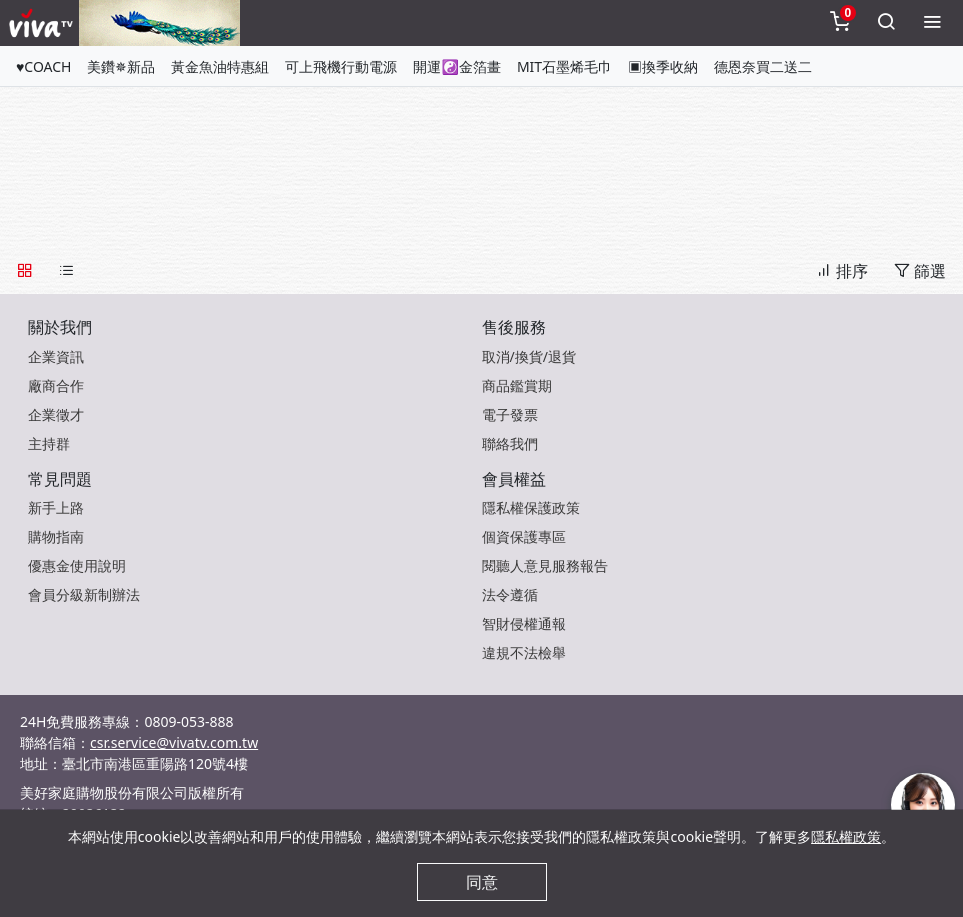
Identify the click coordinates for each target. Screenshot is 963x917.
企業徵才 (56, 414)
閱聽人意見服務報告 (545, 565)
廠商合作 (56, 385)
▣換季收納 (663, 66)
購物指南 (56, 536)
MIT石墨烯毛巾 (564, 66)
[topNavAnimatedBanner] (159, 23)
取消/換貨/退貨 (529, 356)
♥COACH (43, 66)
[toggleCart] (840, 23)
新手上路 (56, 507)
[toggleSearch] (886, 23)
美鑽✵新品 (121, 66)
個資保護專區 (524, 536)
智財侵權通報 (524, 623)
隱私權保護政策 (531, 507)
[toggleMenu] (932, 23)
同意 (482, 882)
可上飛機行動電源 (341, 66)
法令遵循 (510, 594)
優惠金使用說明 (77, 565)
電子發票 (510, 414)
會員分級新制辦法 (84, 594)
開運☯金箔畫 (456, 66)
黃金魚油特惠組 (220, 66)
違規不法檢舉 (524, 652)
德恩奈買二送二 (763, 66)
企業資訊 (56, 356)
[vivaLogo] (43, 23)
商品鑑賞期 (517, 385)
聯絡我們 (510, 443)
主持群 (49, 443)
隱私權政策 (846, 836)
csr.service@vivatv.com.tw (174, 742)
